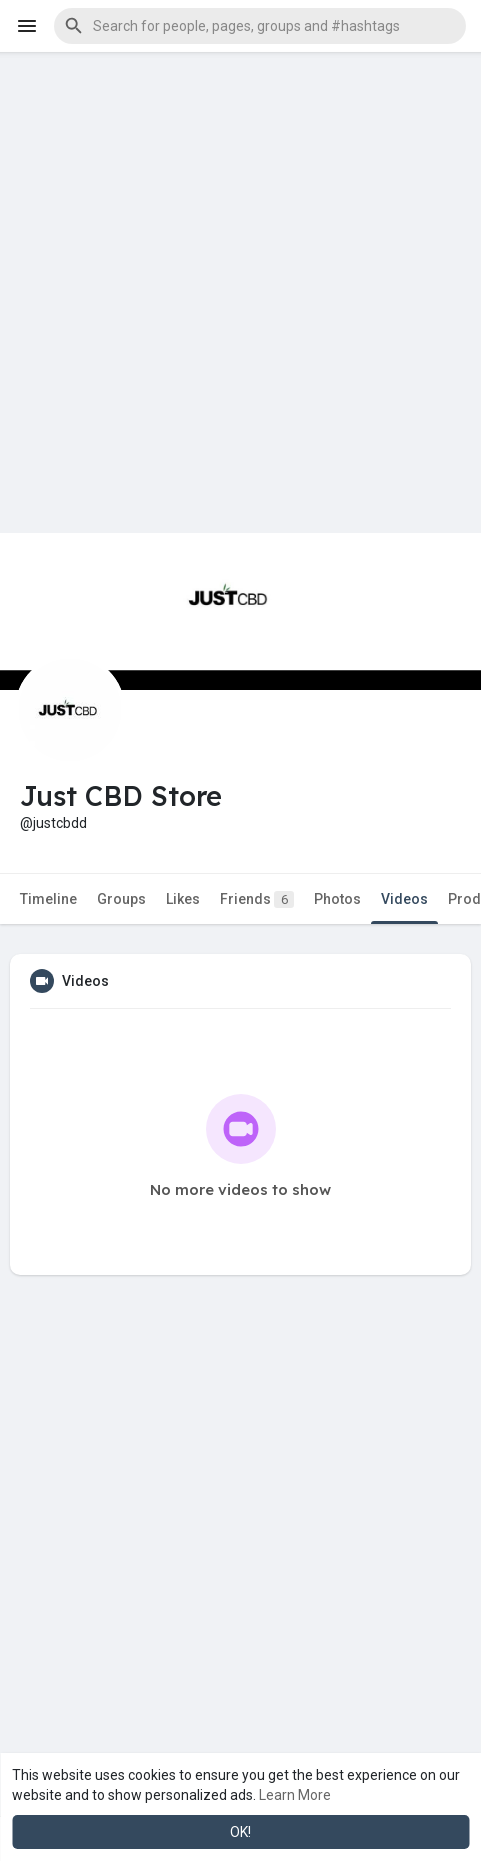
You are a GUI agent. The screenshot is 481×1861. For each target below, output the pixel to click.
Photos (337, 899)
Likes (183, 899)
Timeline (48, 899)
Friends (257, 899)
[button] (260, 26)
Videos (404, 899)
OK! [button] (240, 1832)
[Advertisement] (240, 292)
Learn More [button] (295, 1795)
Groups (121, 899)
